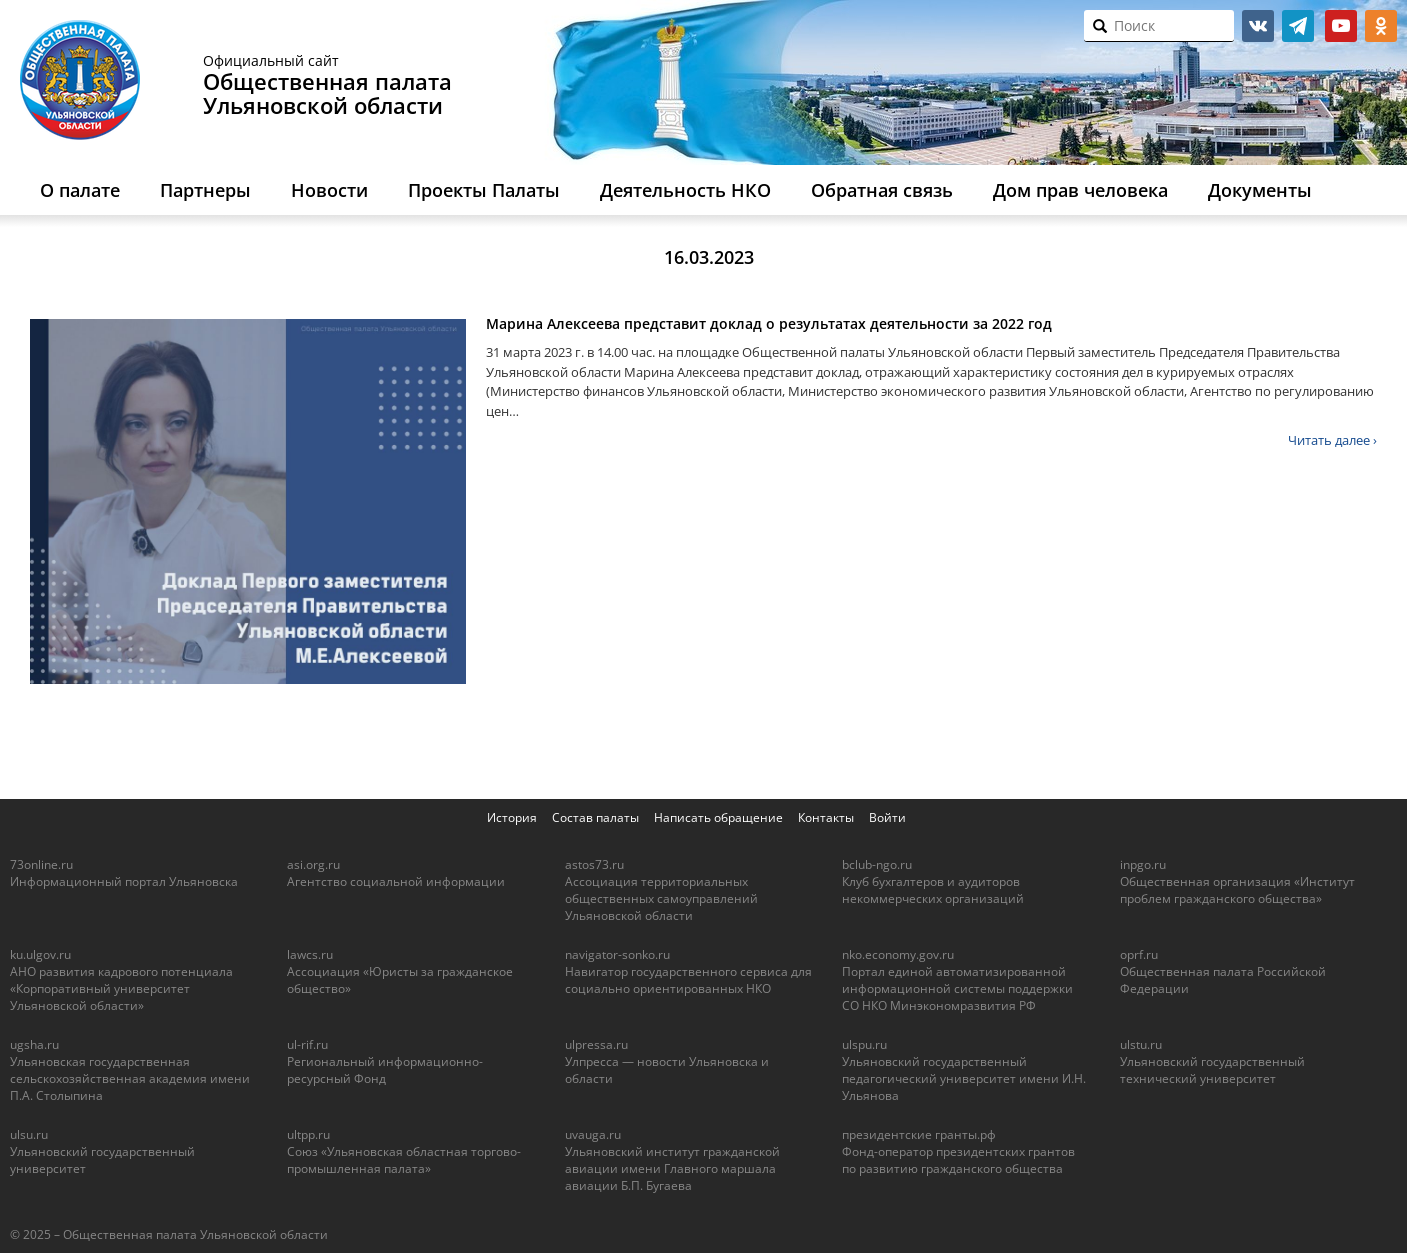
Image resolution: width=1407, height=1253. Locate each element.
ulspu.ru (864, 1044)
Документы (1260, 190)
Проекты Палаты (484, 190)
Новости (329, 190)
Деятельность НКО (685, 190)
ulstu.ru (1141, 1044)
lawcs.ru (310, 954)
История (512, 817)
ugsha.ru (34, 1044)
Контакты (826, 817)
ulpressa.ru (596, 1044)
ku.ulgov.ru (40, 954)
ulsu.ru (29, 1134)
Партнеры (205, 190)
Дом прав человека (1080, 190)
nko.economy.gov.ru (898, 954)
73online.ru (41, 864)
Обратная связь (882, 190)
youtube (1341, 26)
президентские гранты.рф (919, 1134)
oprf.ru (1139, 954)
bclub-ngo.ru (877, 864)
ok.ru (1381, 26)
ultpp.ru (308, 1134)
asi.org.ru (313, 864)
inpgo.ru (1143, 864)
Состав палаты (595, 817)
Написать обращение (718, 817)
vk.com (1258, 26)
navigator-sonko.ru (617, 954)
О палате (80, 190)
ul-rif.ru (307, 1044)
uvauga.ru (593, 1134)
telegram (1298, 26)
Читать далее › (1332, 440)
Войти (887, 817)
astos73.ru (594, 864)
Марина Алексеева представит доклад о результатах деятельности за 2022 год (769, 323)
